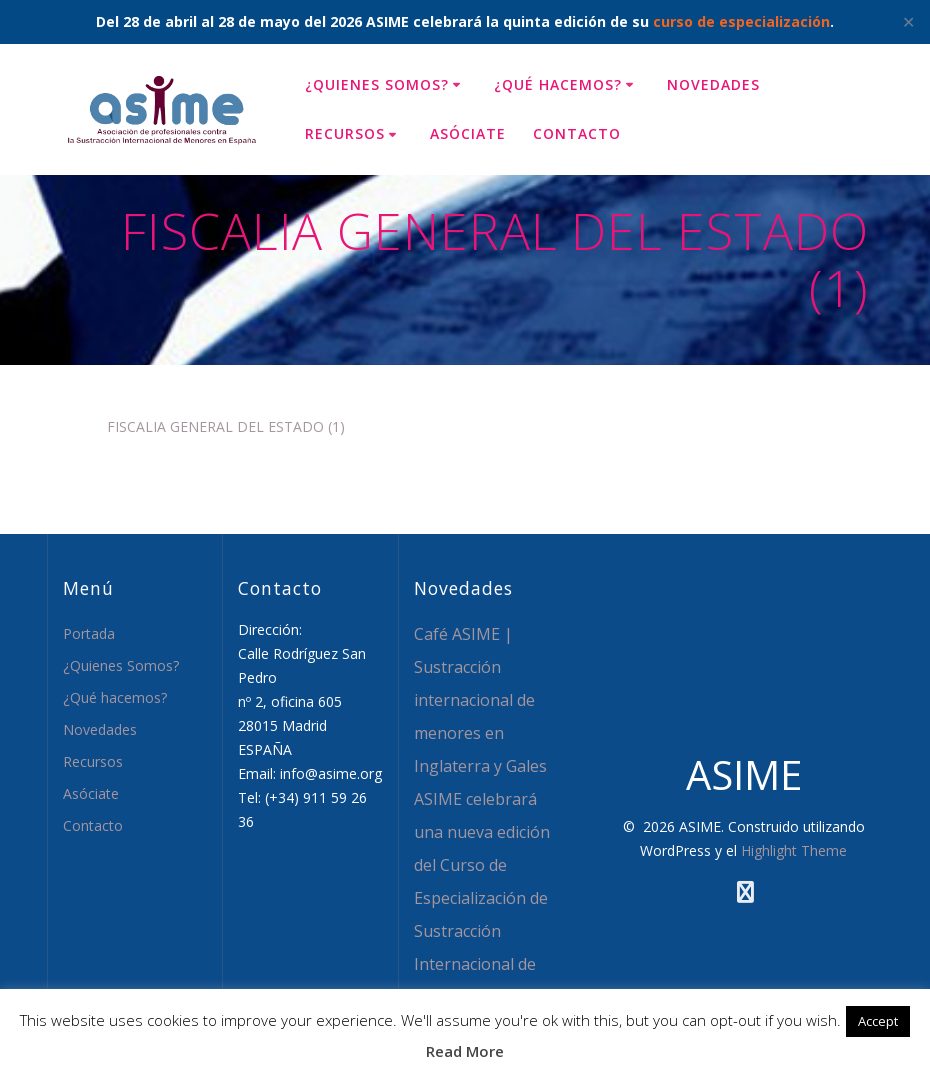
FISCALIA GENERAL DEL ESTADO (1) (226, 426)
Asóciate (468, 133)
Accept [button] (878, 1021)
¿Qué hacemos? (558, 84)
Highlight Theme (794, 850)
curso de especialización (741, 21)
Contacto (577, 133)
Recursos (345, 133)
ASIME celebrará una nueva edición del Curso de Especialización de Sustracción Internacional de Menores (482, 898)
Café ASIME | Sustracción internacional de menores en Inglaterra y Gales (480, 700)
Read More (465, 1051)
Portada (89, 633)
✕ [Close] (908, 22)
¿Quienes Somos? (377, 84)
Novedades (713, 84)
